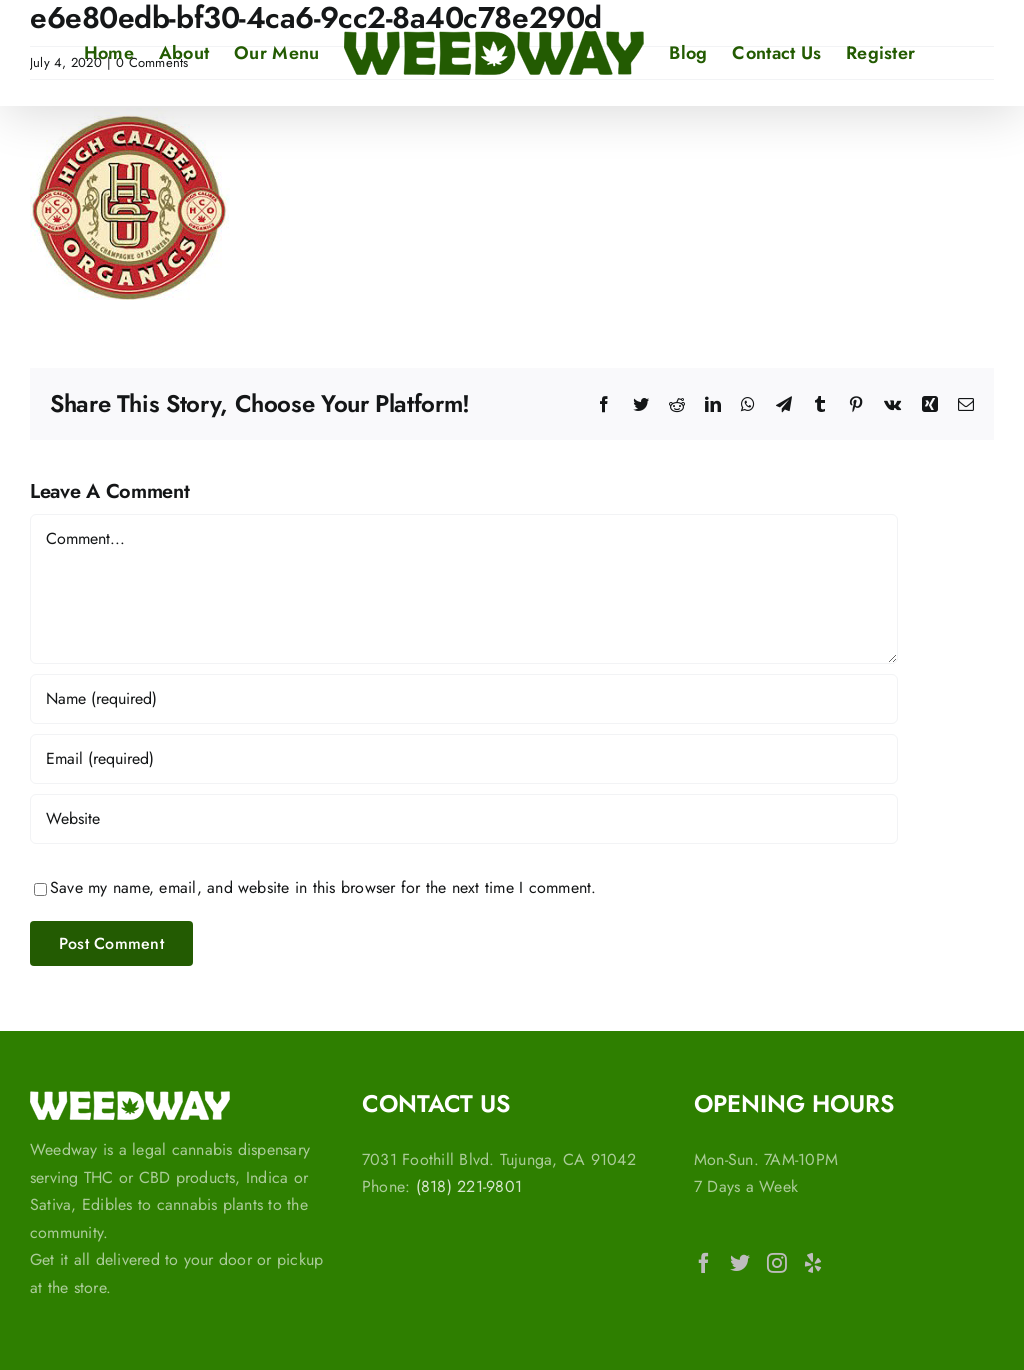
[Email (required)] (464, 759)
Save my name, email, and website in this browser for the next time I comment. (323, 887)
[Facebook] (704, 1263)
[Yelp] (813, 1263)
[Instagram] (777, 1263)
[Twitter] (740, 1263)
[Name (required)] (464, 699)
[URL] (464, 819)
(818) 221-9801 (469, 1186)
